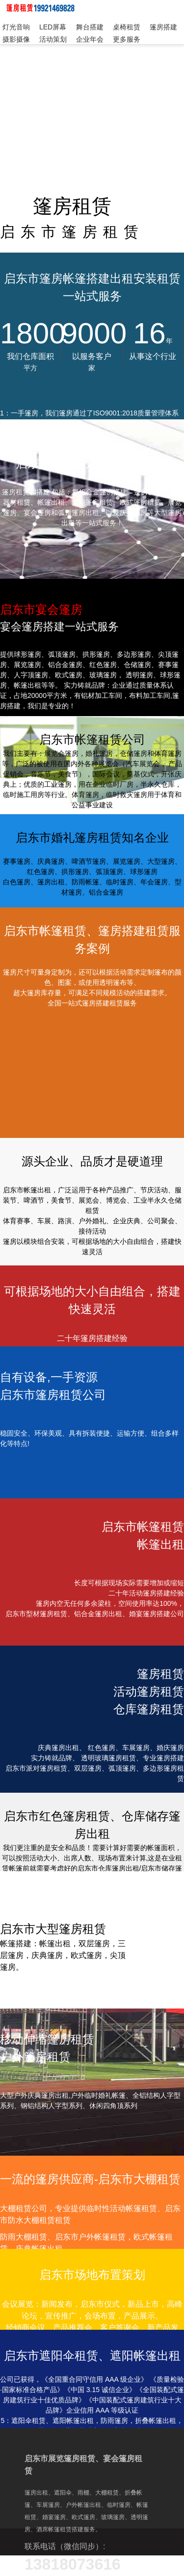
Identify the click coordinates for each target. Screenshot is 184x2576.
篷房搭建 (163, 27)
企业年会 (90, 39)
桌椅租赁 (126, 27)
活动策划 (53, 39)
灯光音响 (16, 27)
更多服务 (126, 39)
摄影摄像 (16, 39)
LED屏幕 (52, 27)
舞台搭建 (90, 27)
